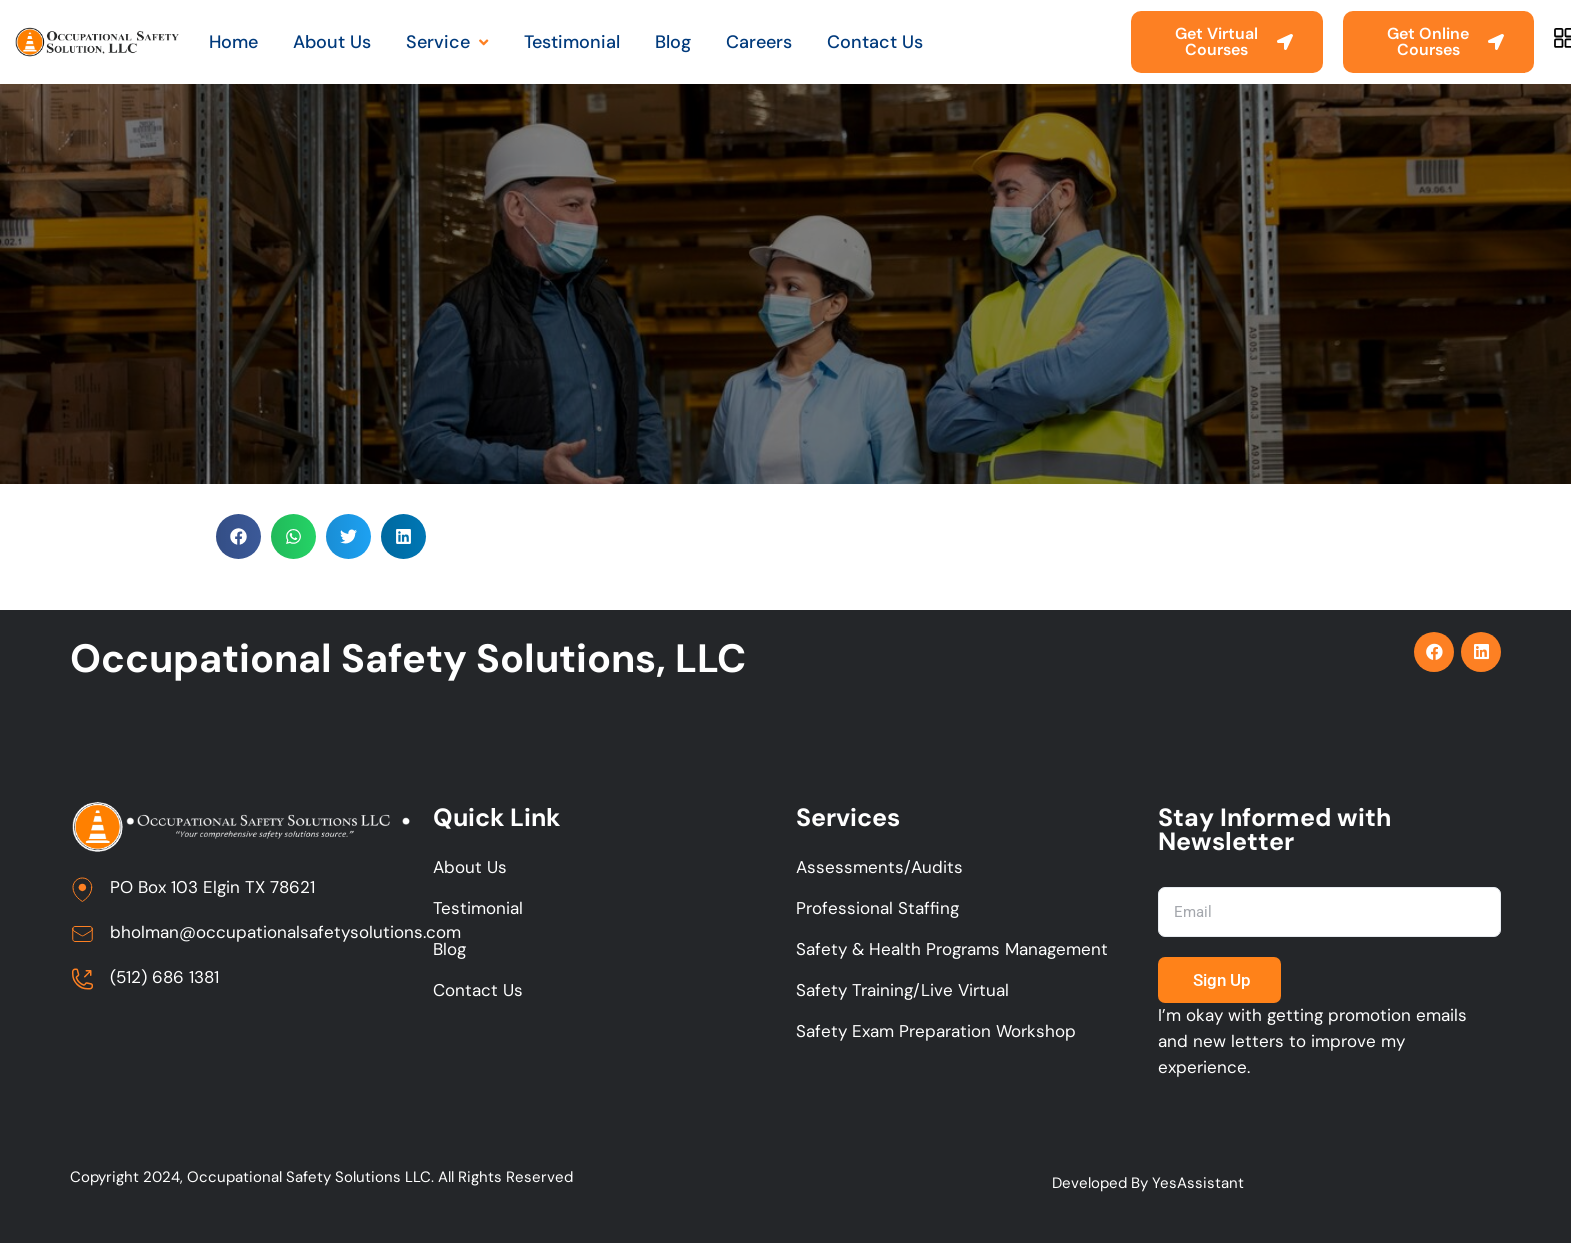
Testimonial (478, 909)
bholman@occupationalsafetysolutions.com (285, 933)
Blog (449, 950)
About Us (470, 868)
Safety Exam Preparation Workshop (936, 1032)
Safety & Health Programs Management (952, 950)
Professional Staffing (877, 909)
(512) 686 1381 (164, 978)
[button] (238, 536)
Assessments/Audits (879, 868)
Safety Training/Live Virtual (902, 991)
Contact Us (478, 991)
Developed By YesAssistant (1148, 1184)
